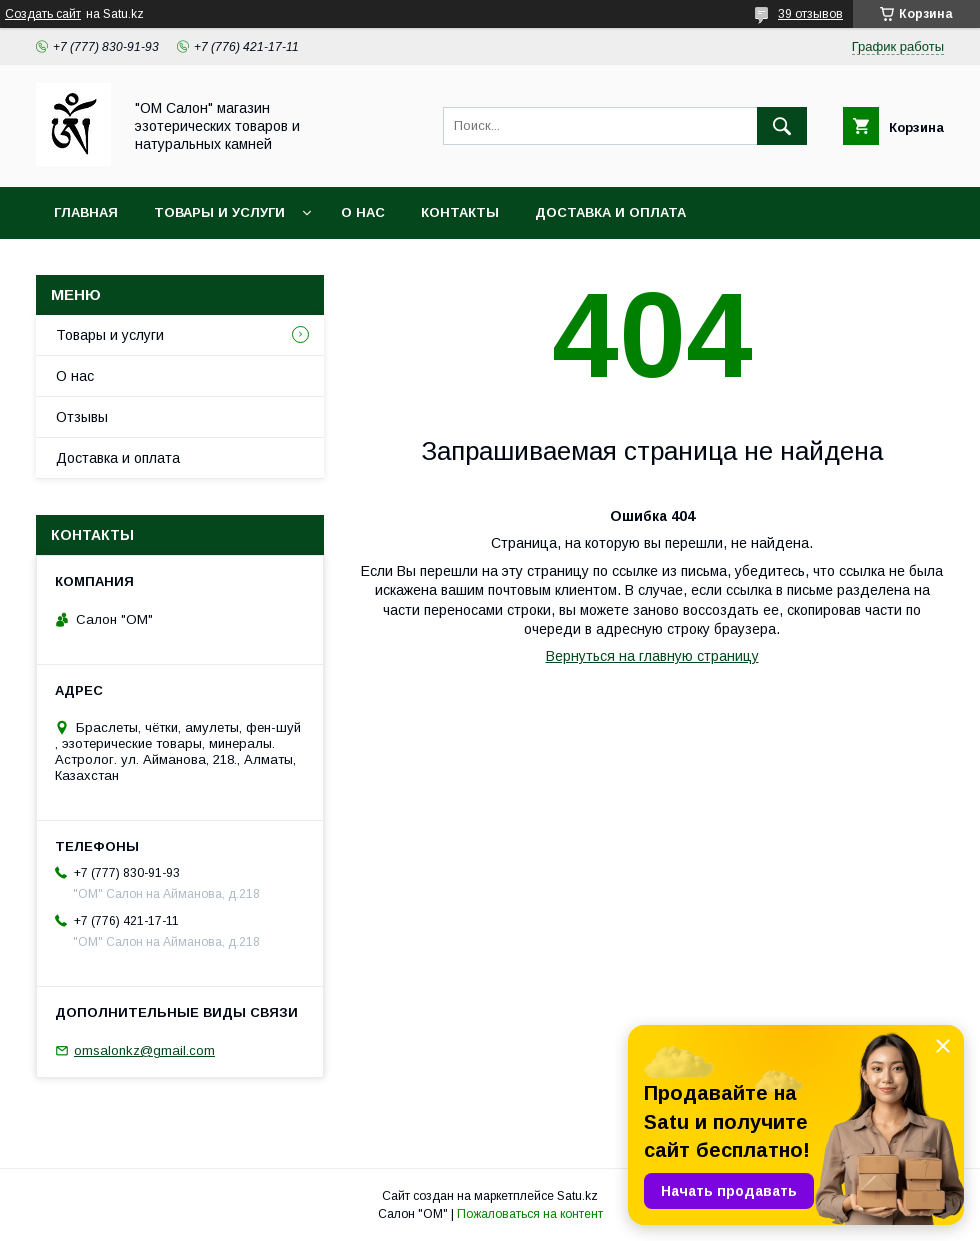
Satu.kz (577, 1196)
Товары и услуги (219, 212)
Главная (86, 212)
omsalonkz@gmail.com (144, 1050)
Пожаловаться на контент (530, 1214)
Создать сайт (43, 14)
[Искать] (782, 126)
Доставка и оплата (610, 212)
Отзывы (82, 417)
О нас (363, 212)
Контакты (460, 212)
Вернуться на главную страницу (652, 656)
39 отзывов (810, 14)
